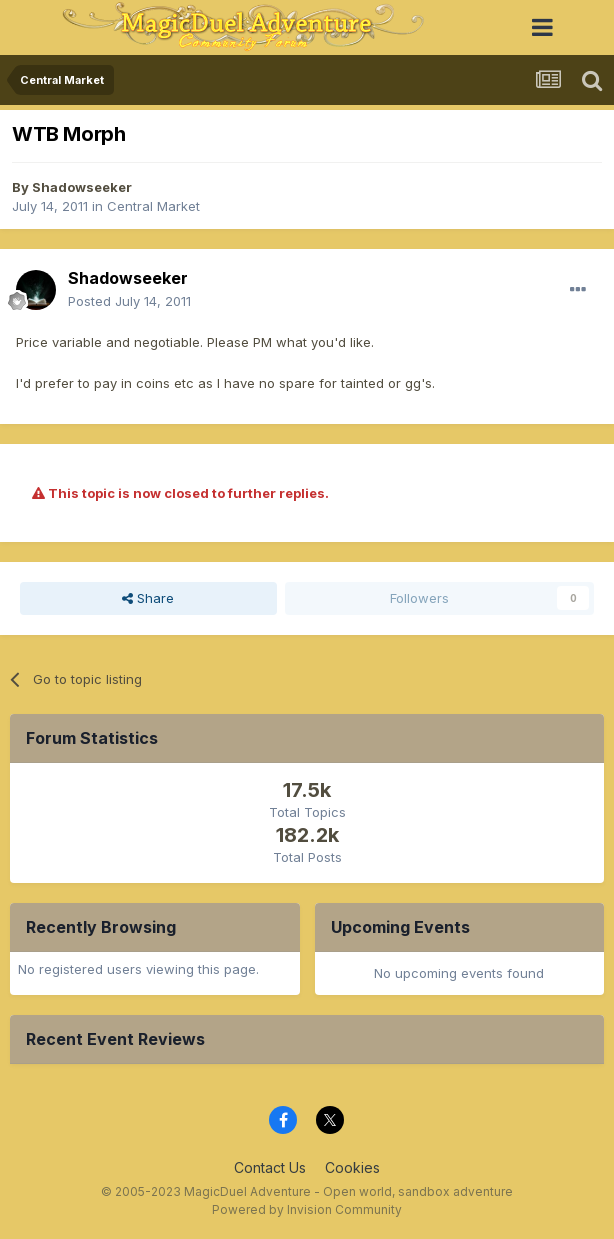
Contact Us (270, 1167)
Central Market (153, 206)
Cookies (352, 1167)
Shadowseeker (82, 187)
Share (148, 598)
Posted (129, 301)
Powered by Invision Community (307, 1209)
